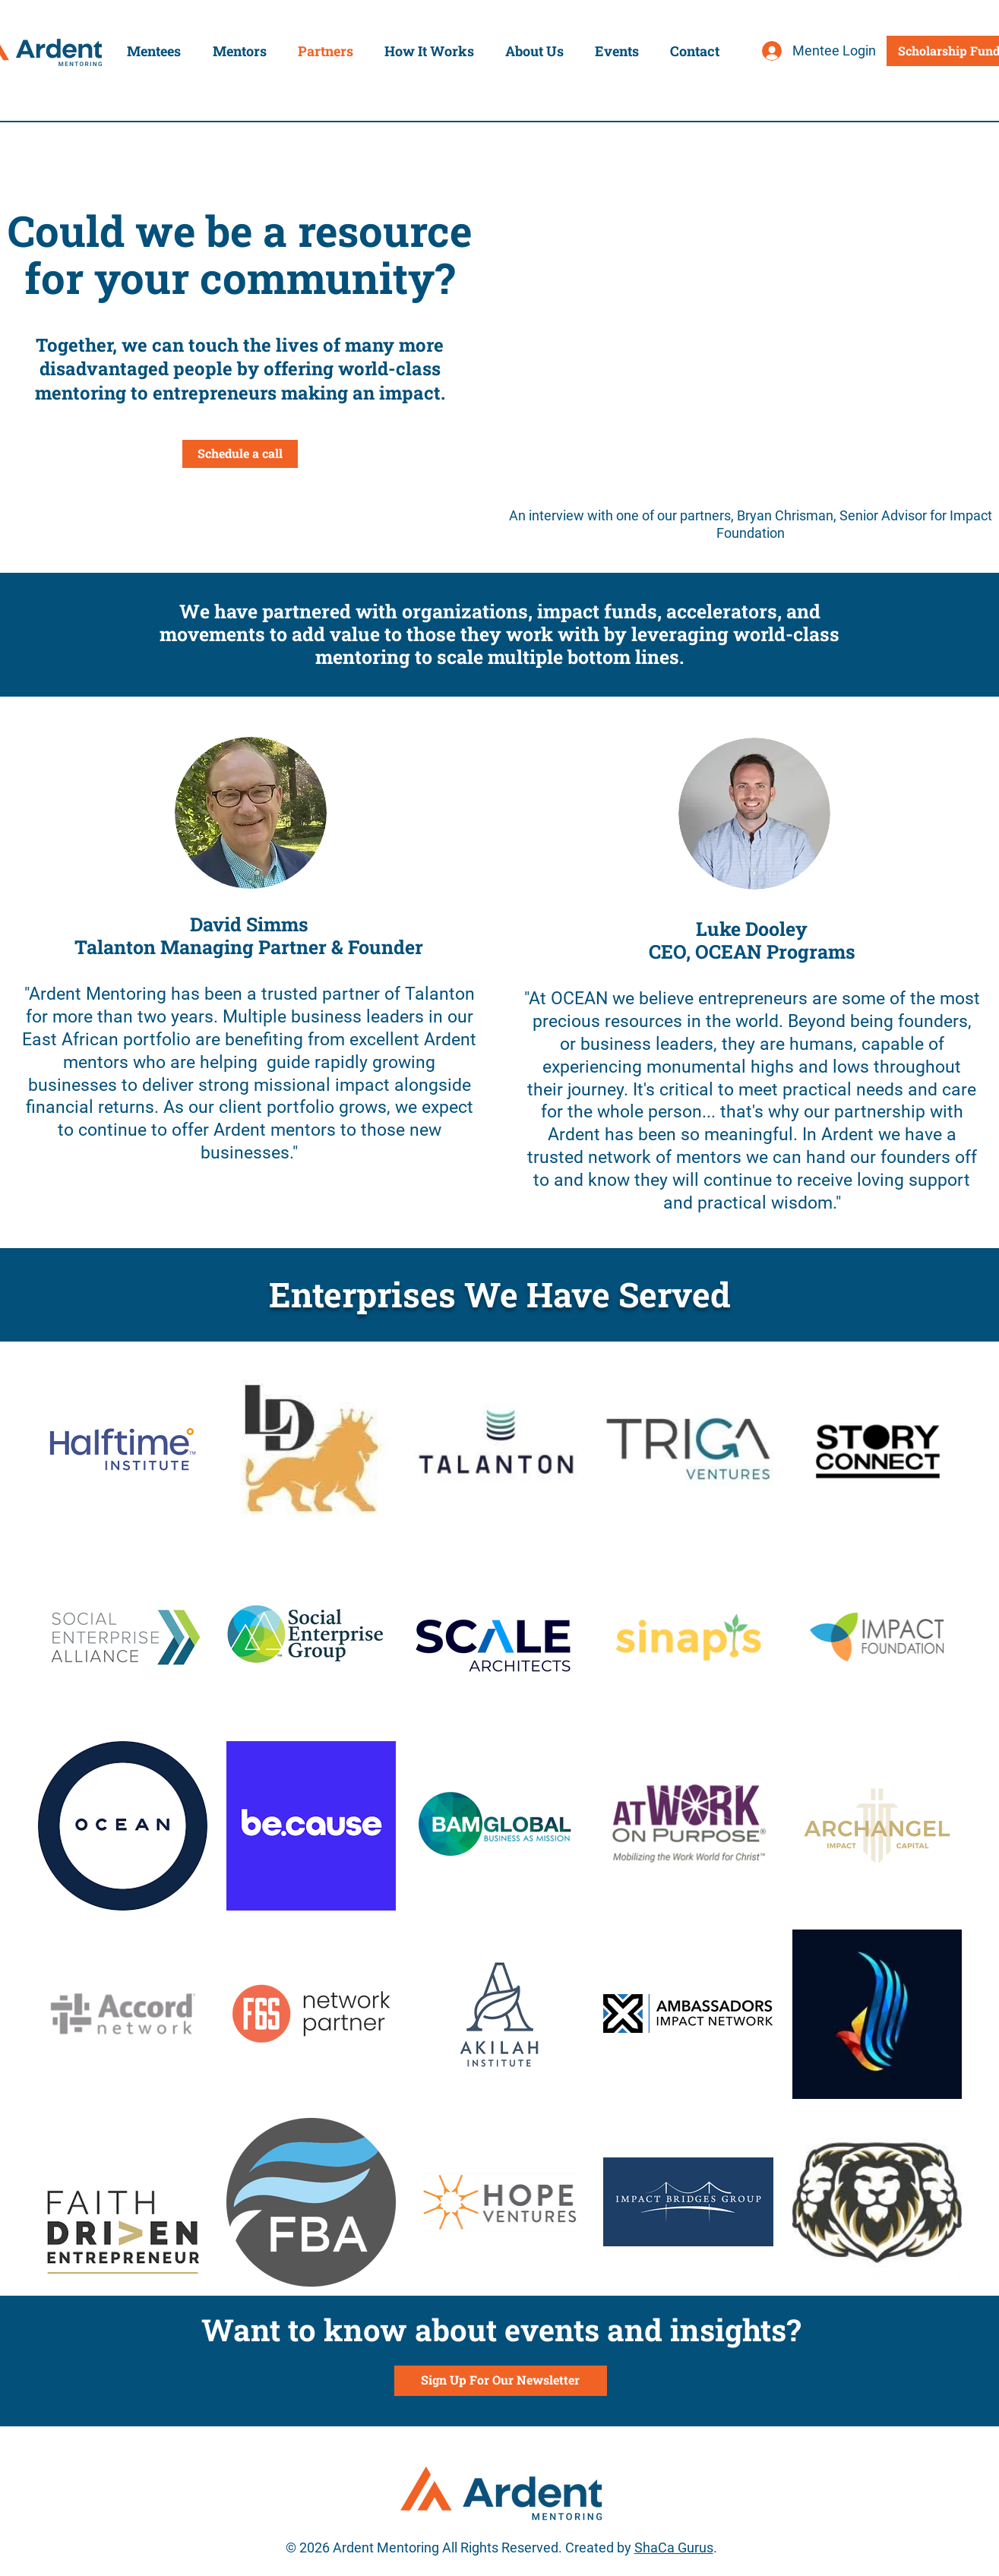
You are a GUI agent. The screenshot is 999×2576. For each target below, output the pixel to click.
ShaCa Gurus (673, 2547)
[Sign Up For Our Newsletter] (500, 2381)
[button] (154, 51)
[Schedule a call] (240, 454)
